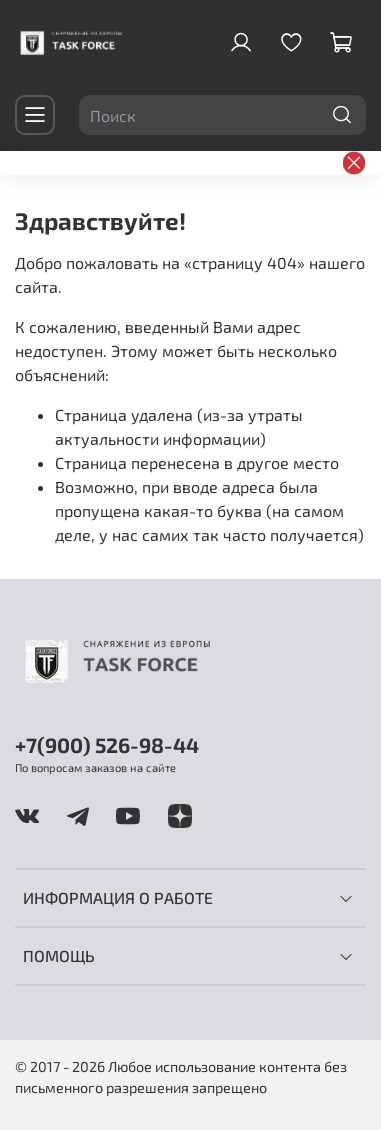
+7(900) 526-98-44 (107, 744)
